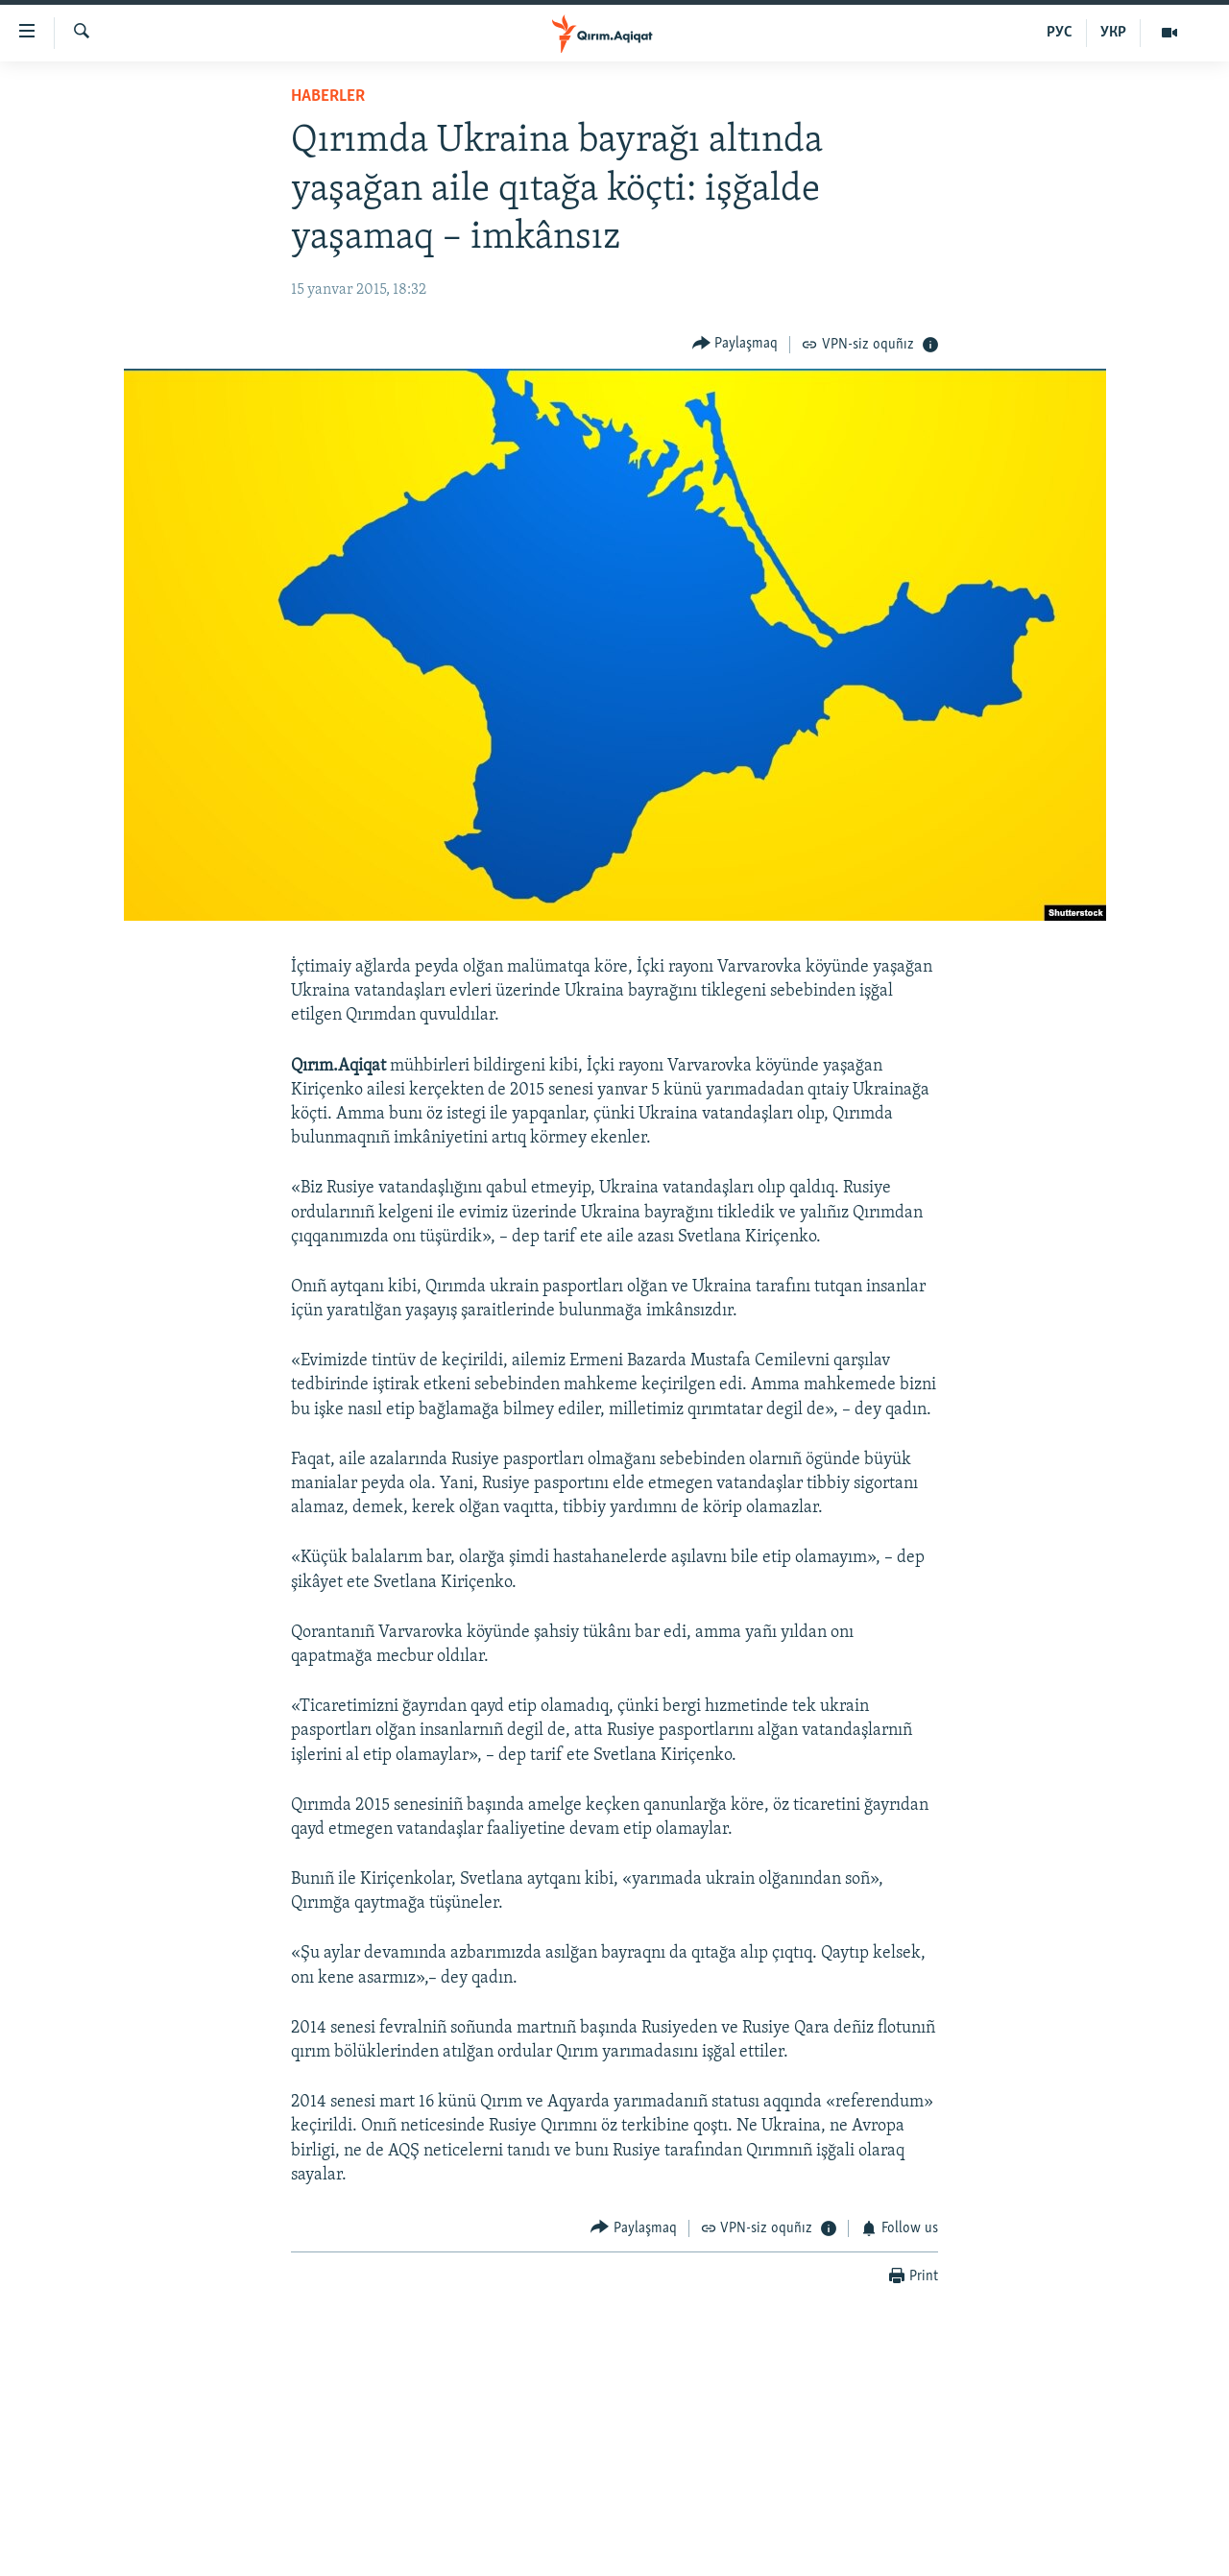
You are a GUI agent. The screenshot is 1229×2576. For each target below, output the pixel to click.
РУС (1059, 32)
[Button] (735, 344)
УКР (1113, 32)
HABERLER (328, 96)
